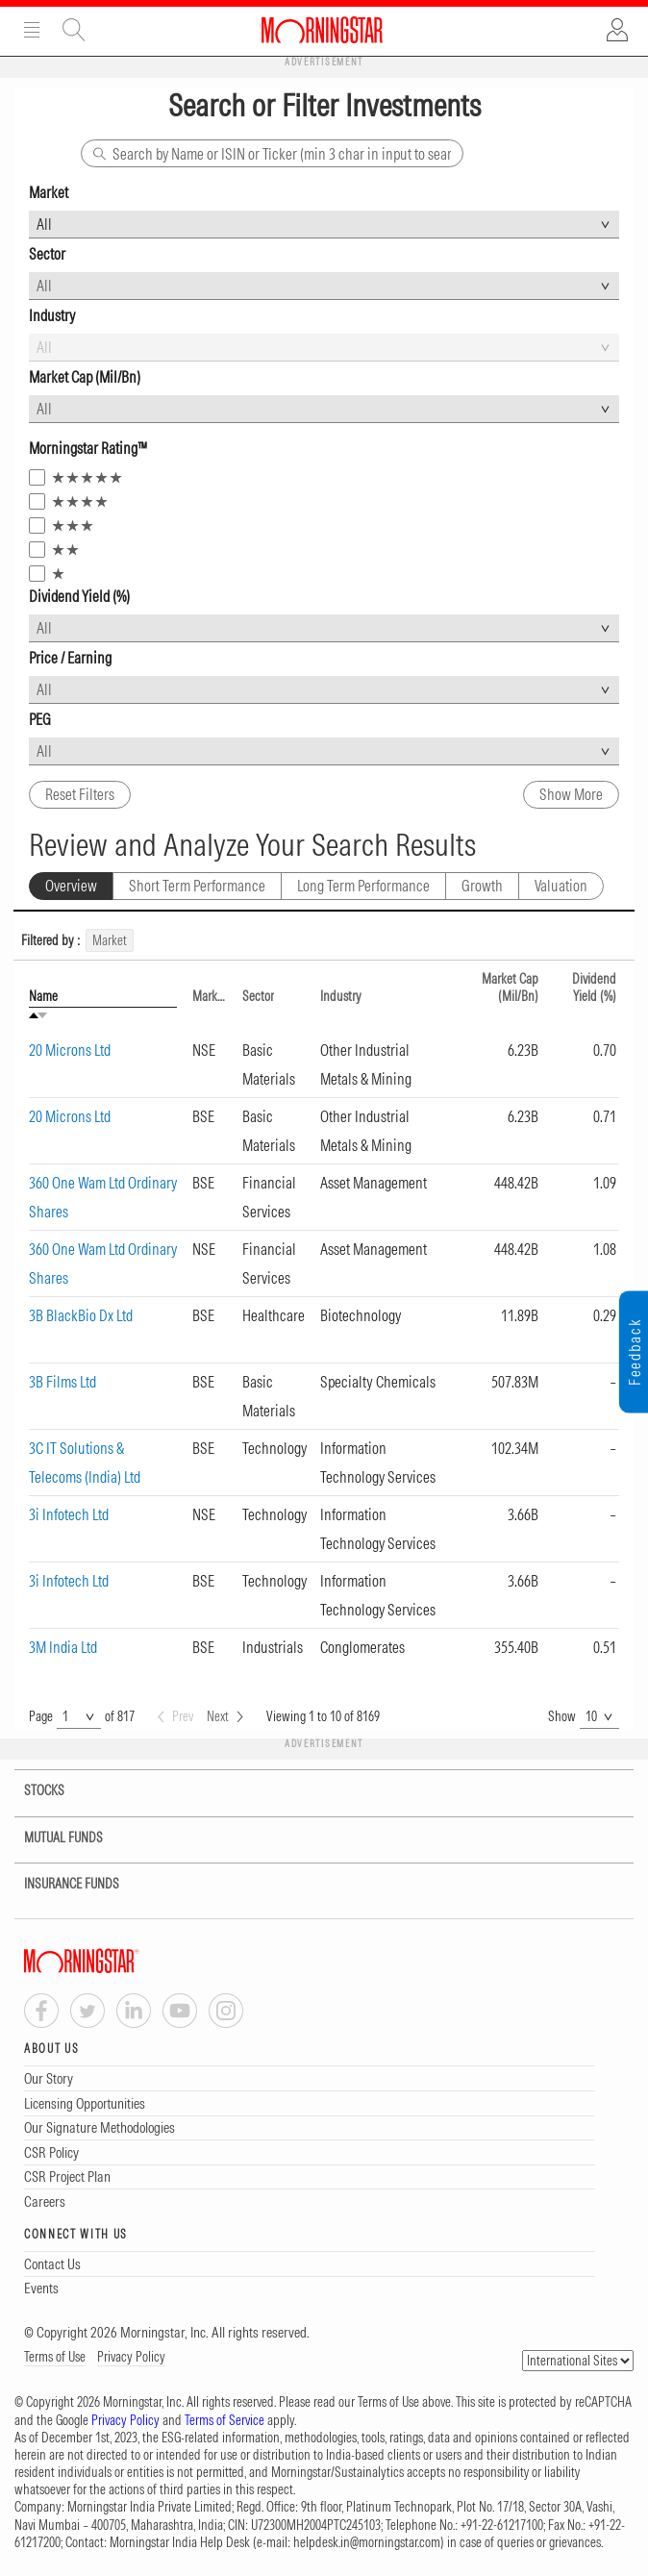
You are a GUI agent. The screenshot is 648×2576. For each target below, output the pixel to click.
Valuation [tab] (561, 885)
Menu (32, 30)
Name (43, 996)
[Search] (272, 153)
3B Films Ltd (62, 1381)
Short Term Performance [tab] (197, 885)
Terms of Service (224, 2420)
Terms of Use (55, 2356)
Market (209, 996)
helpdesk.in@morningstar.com (366, 2542)
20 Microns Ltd (70, 1050)
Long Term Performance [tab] (363, 885)
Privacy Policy (131, 2356)
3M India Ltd (63, 1647)
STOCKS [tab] (32, 1791)
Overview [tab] (71, 885)
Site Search (74, 29)
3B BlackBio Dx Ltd (81, 1315)
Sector (258, 996)
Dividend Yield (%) (594, 987)
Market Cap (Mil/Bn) (510, 987)
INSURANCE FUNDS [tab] (59, 1884)
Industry (340, 996)
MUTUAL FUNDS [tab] (51, 1838)
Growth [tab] (482, 885)
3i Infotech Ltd (69, 1514)
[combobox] (324, 224)
